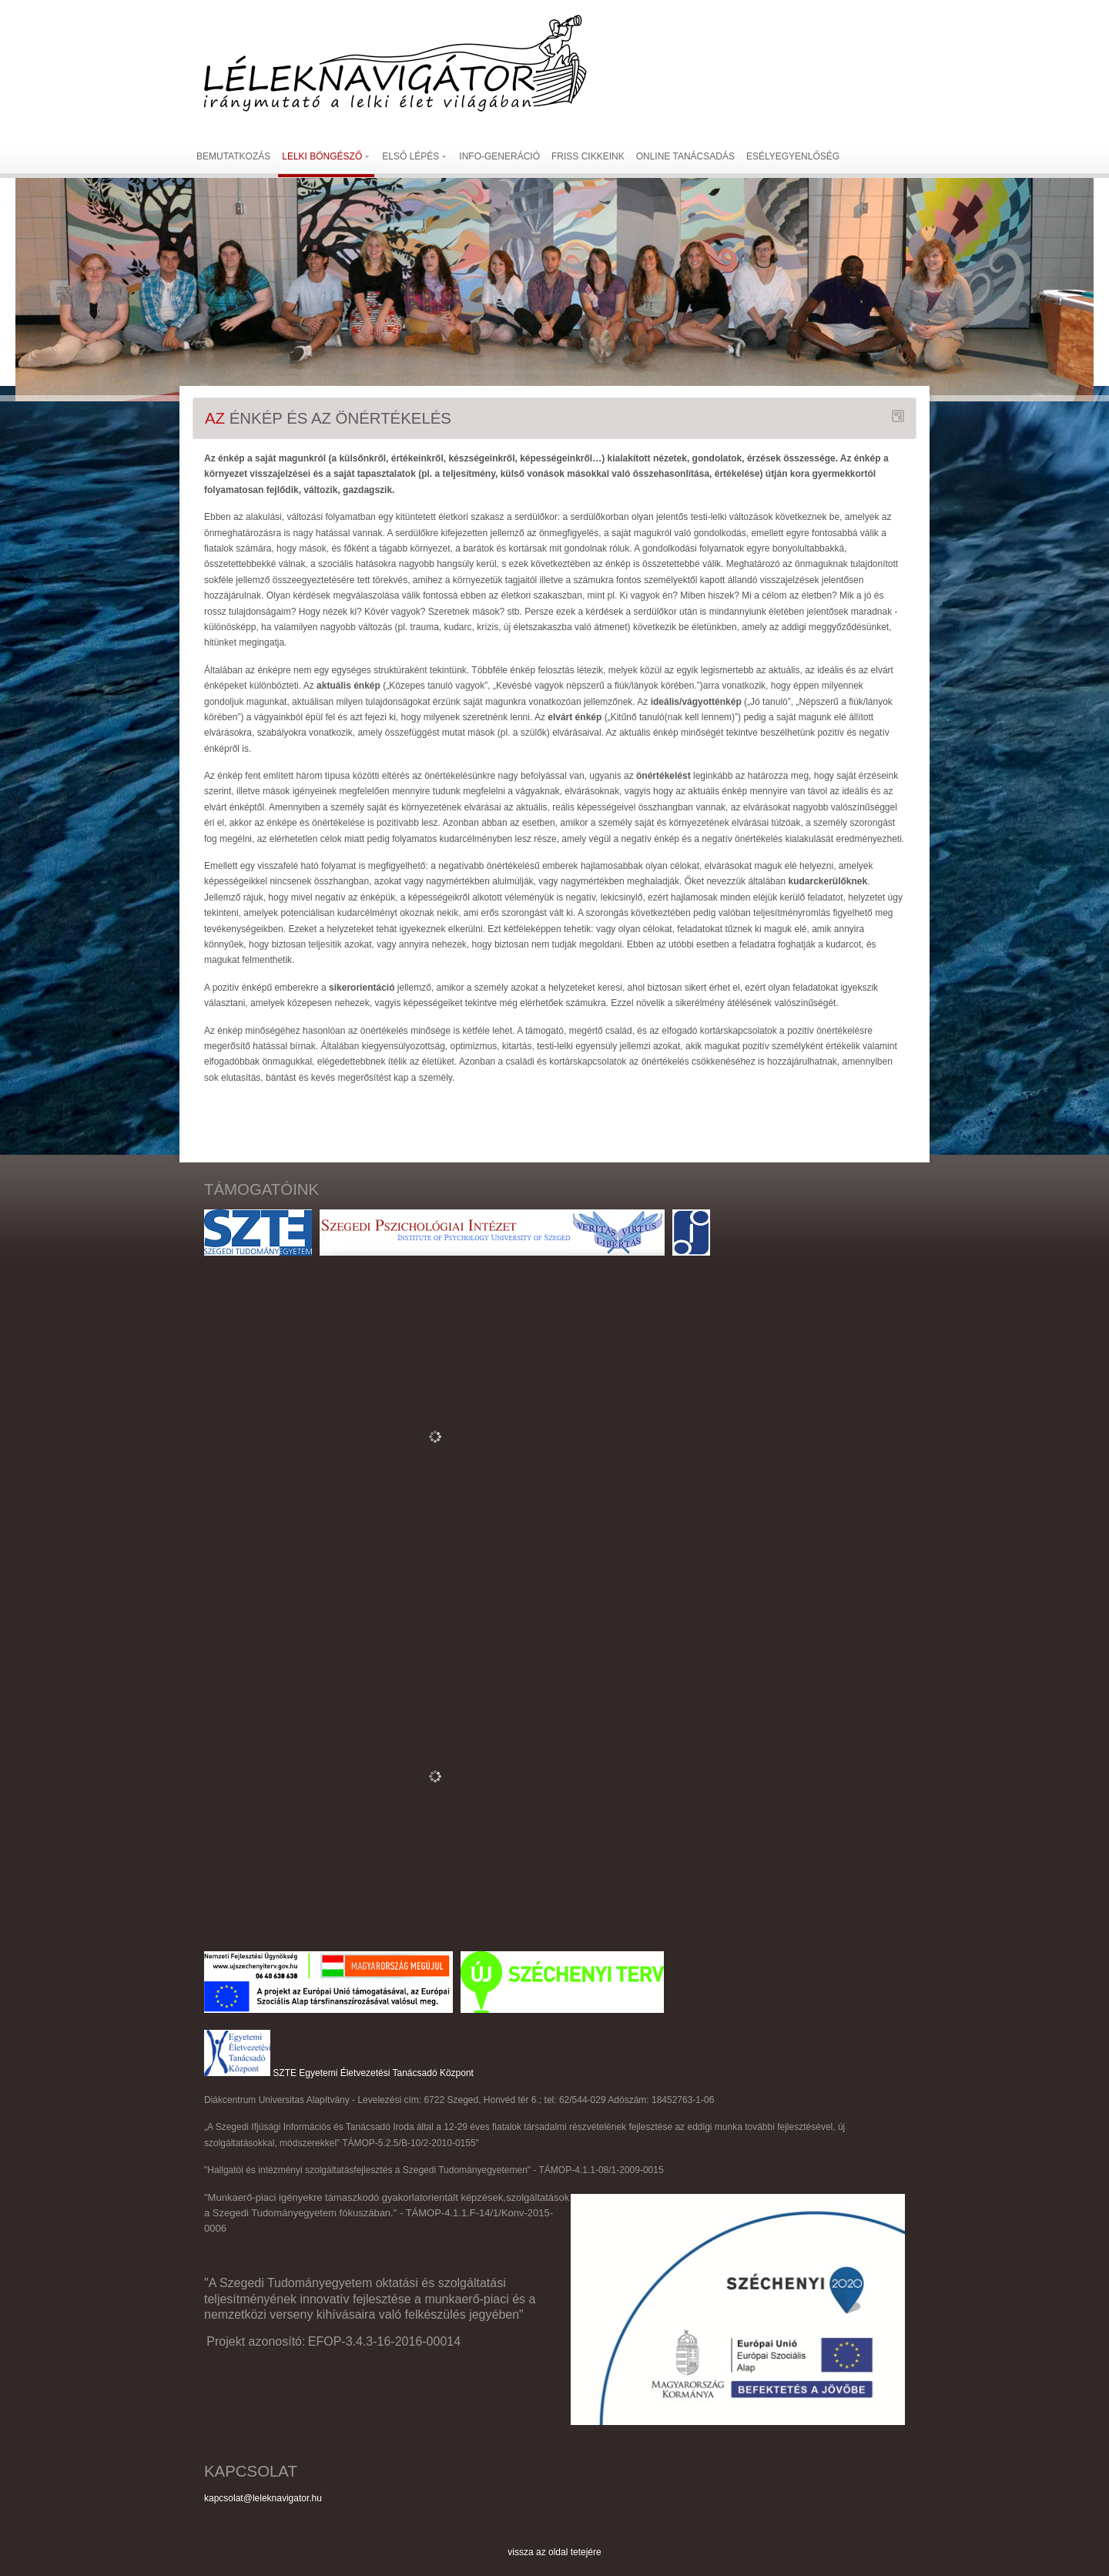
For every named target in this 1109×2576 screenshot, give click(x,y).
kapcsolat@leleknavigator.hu (263, 2498)
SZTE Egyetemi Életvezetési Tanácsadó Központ (373, 2073)
